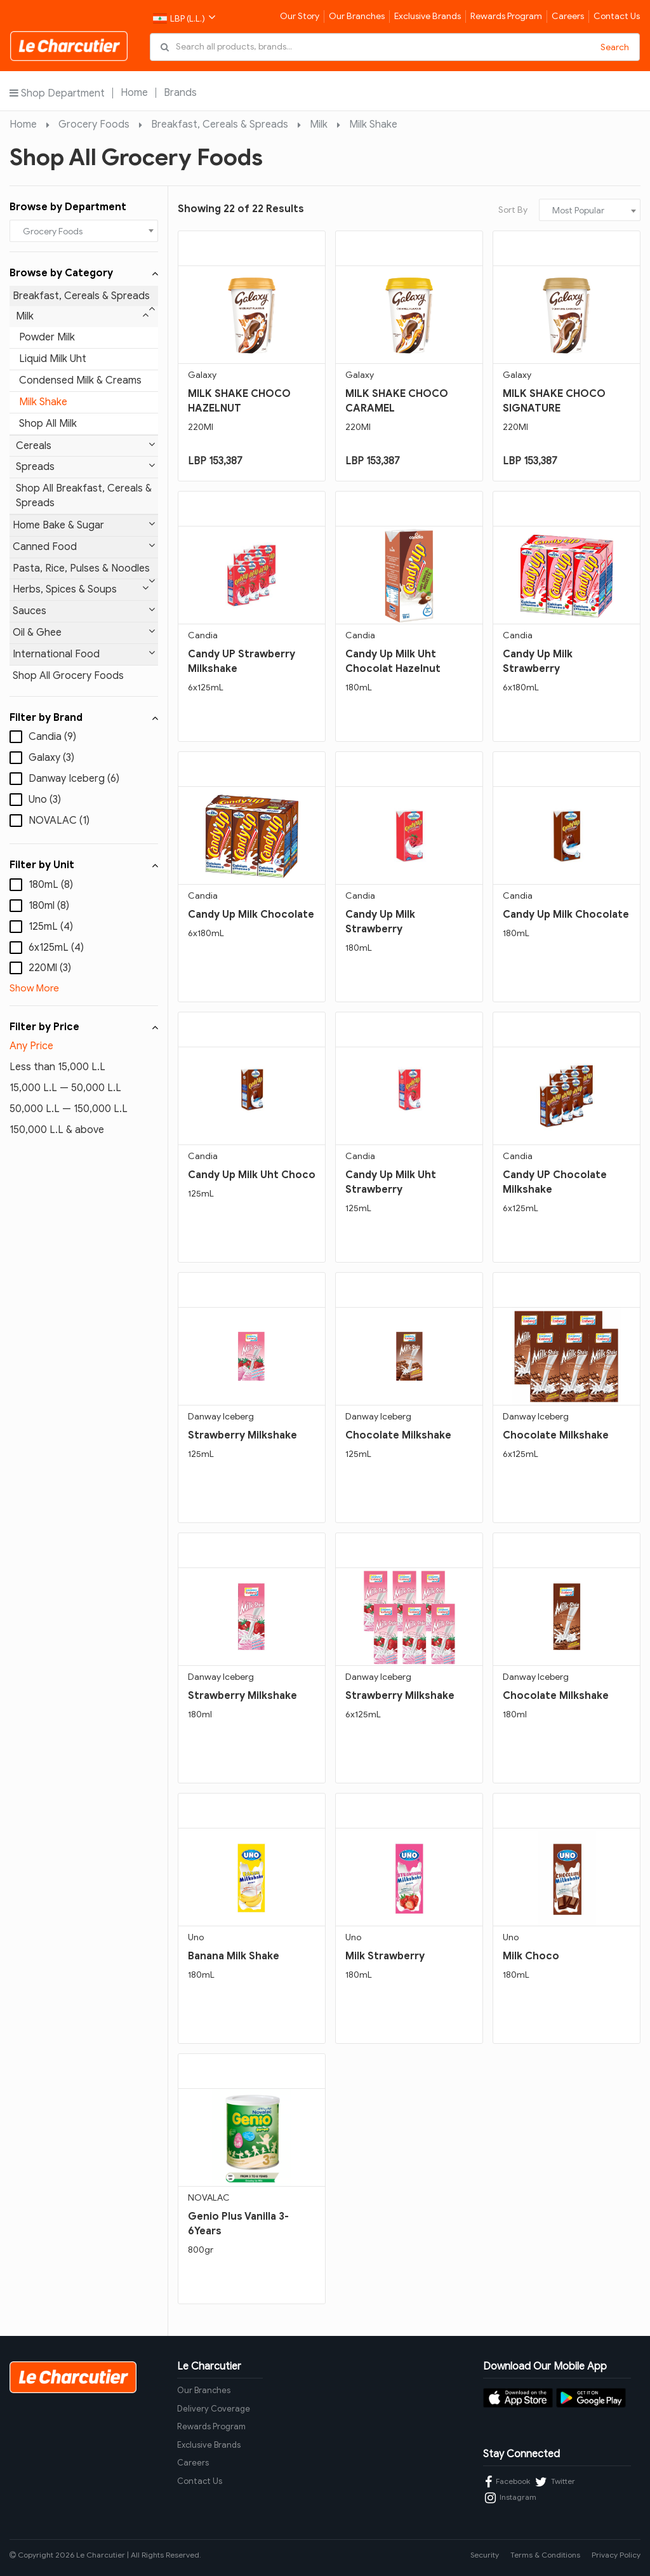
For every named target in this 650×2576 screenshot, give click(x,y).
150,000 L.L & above (57, 1130)
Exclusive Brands (427, 16)
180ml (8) (49, 905)
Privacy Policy (616, 2554)
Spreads (85, 466)
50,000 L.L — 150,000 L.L (69, 1109)
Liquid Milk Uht (52, 358)
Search (614, 47)
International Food (84, 654)
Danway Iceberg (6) (74, 778)
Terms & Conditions (545, 2554)
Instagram (510, 2498)
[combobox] (84, 231)
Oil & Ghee (84, 632)
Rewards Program (506, 16)
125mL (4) (51, 926)
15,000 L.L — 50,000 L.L (65, 1088)
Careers (568, 16)
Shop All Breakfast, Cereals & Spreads (84, 495)
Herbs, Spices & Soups (81, 589)
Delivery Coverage (213, 2408)
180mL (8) (51, 884)
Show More (34, 988)
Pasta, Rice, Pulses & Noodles (84, 570)
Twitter (555, 2482)
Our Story (299, 16)
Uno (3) (45, 799)
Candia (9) (52, 736)
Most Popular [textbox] (578, 210)
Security (484, 2554)
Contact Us (617, 16)
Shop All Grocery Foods (68, 675)
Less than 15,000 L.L (57, 1067)
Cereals (85, 445)
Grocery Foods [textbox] (53, 231)
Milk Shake (373, 124)
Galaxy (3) (51, 757)
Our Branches (357, 16)
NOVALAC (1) (59, 820)
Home (134, 93)
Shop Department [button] (57, 93)
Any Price (31, 1046)
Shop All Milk (48, 423)
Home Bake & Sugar (84, 525)
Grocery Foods (93, 124)
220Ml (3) (50, 968)
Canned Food (84, 546)
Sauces (84, 610)
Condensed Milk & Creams (80, 380)
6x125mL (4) (56, 947)
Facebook (507, 2482)
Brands (180, 93)
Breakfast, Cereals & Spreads (219, 124)
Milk (319, 124)
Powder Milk (47, 337)
